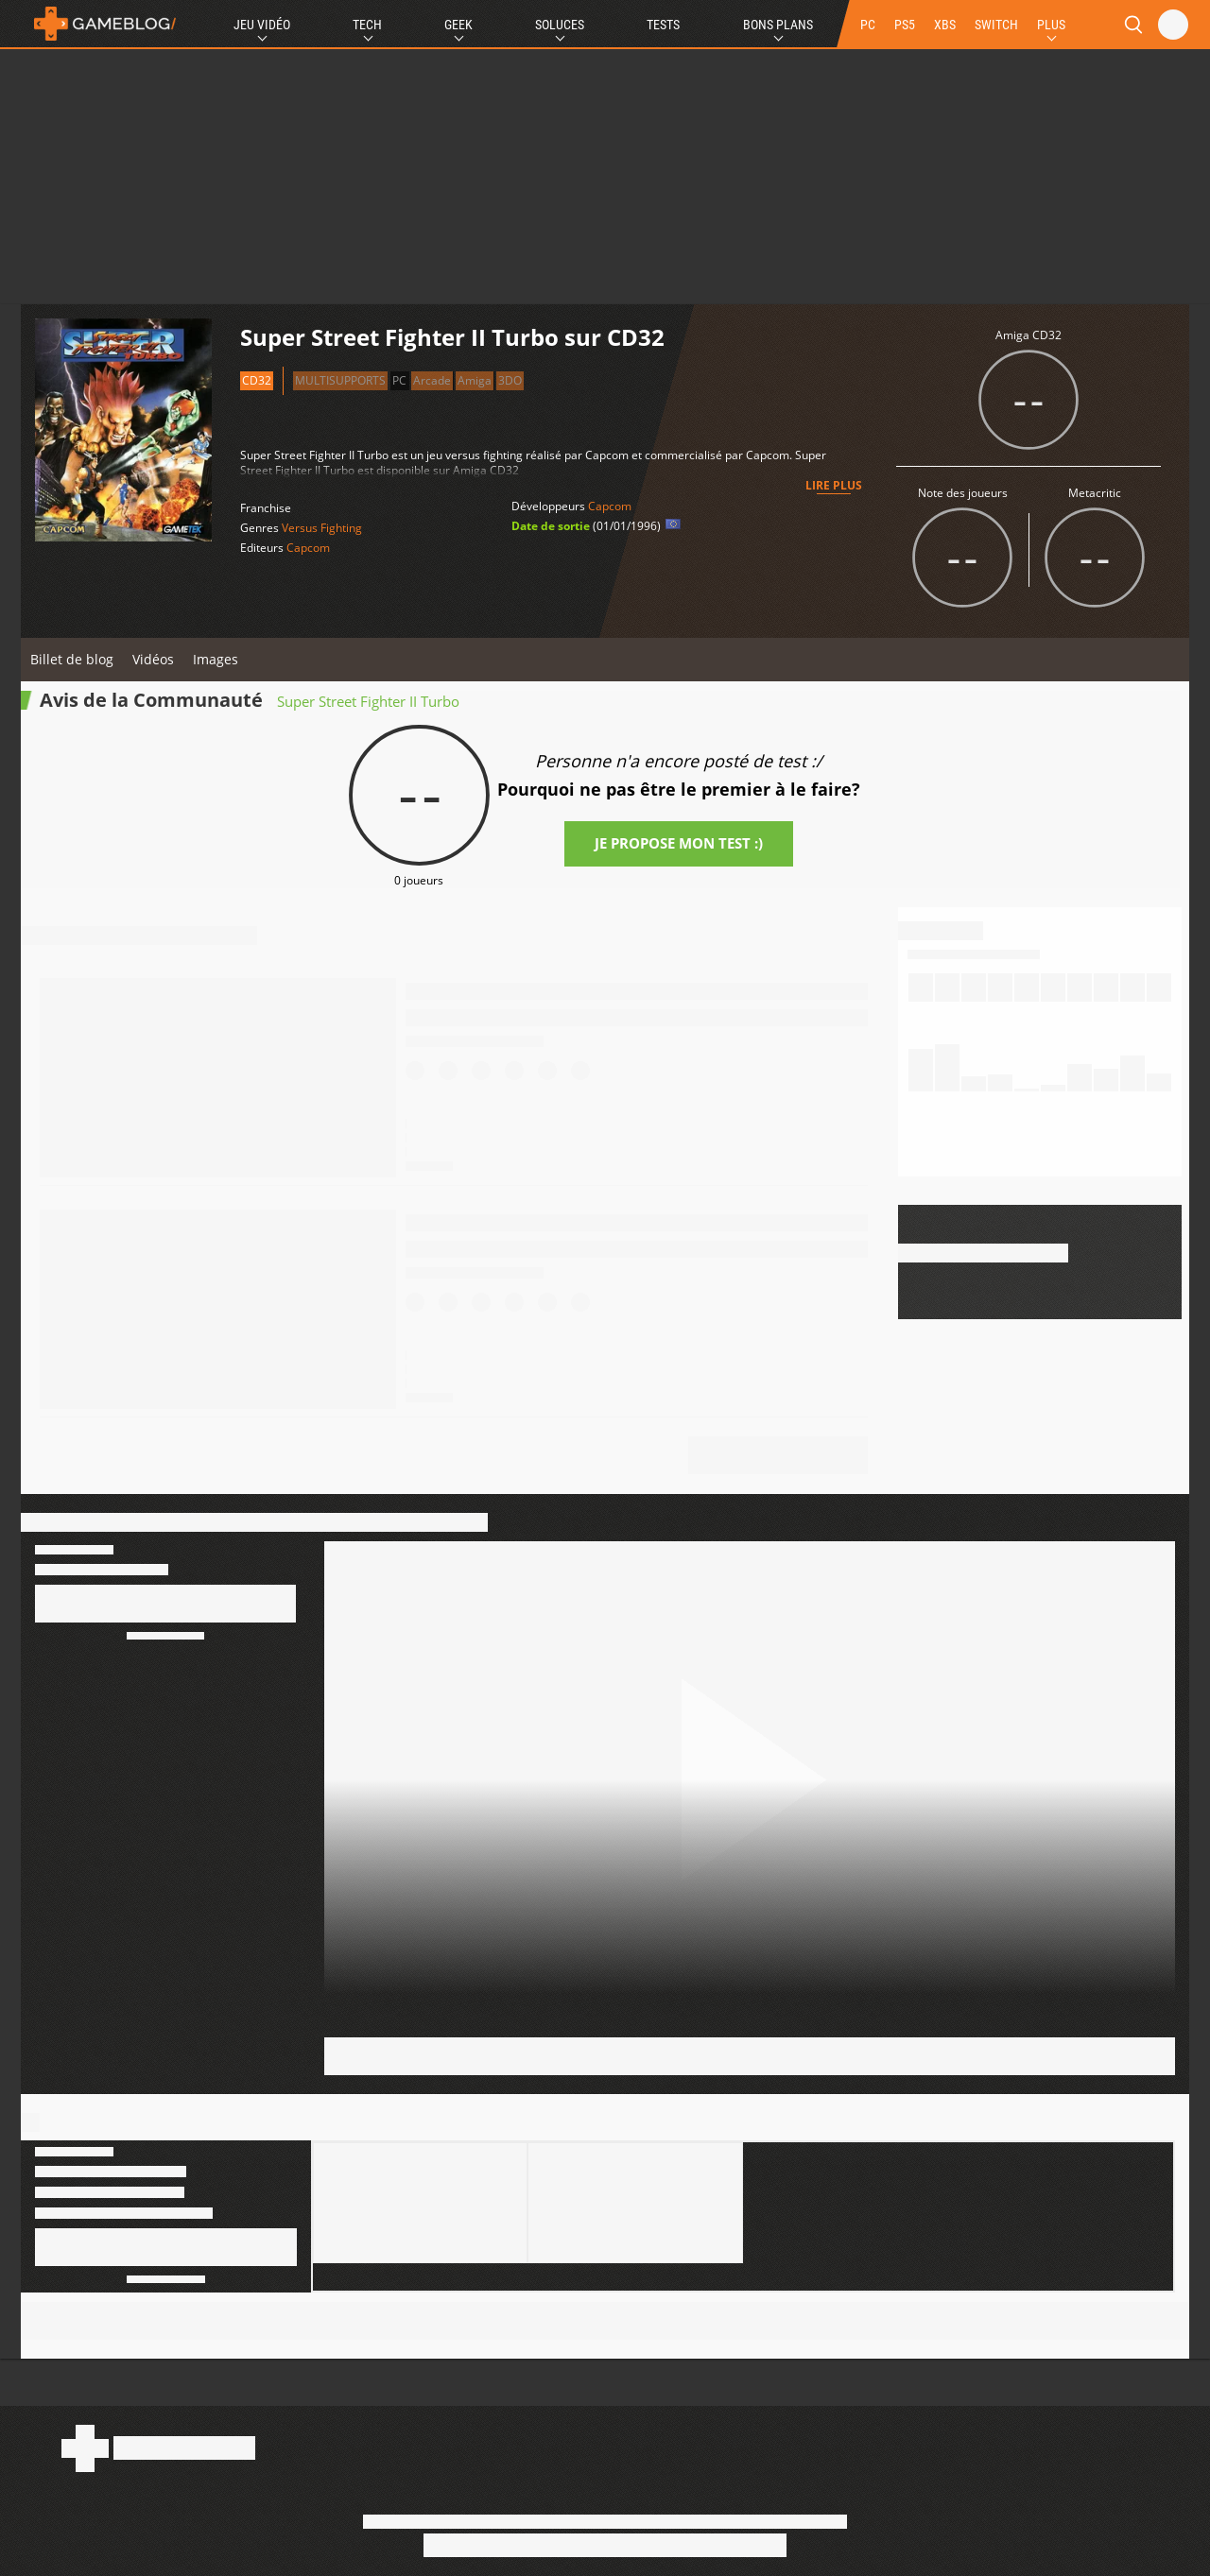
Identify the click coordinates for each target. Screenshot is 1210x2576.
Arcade (432, 380)
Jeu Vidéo (261, 24)
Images (215, 659)
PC (867, 24)
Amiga (475, 380)
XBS (945, 24)
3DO (510, 380)
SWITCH (996, 24)
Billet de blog (71, 659)
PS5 (904, 24)
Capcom (308, 548)
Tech (367, 24)
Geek (458, 24)
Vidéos (153, 659)
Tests (663, 24)
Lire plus (833, 485)
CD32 (256, 380)
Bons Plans (778, 24)
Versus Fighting (322, 528)
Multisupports (340, 380)
